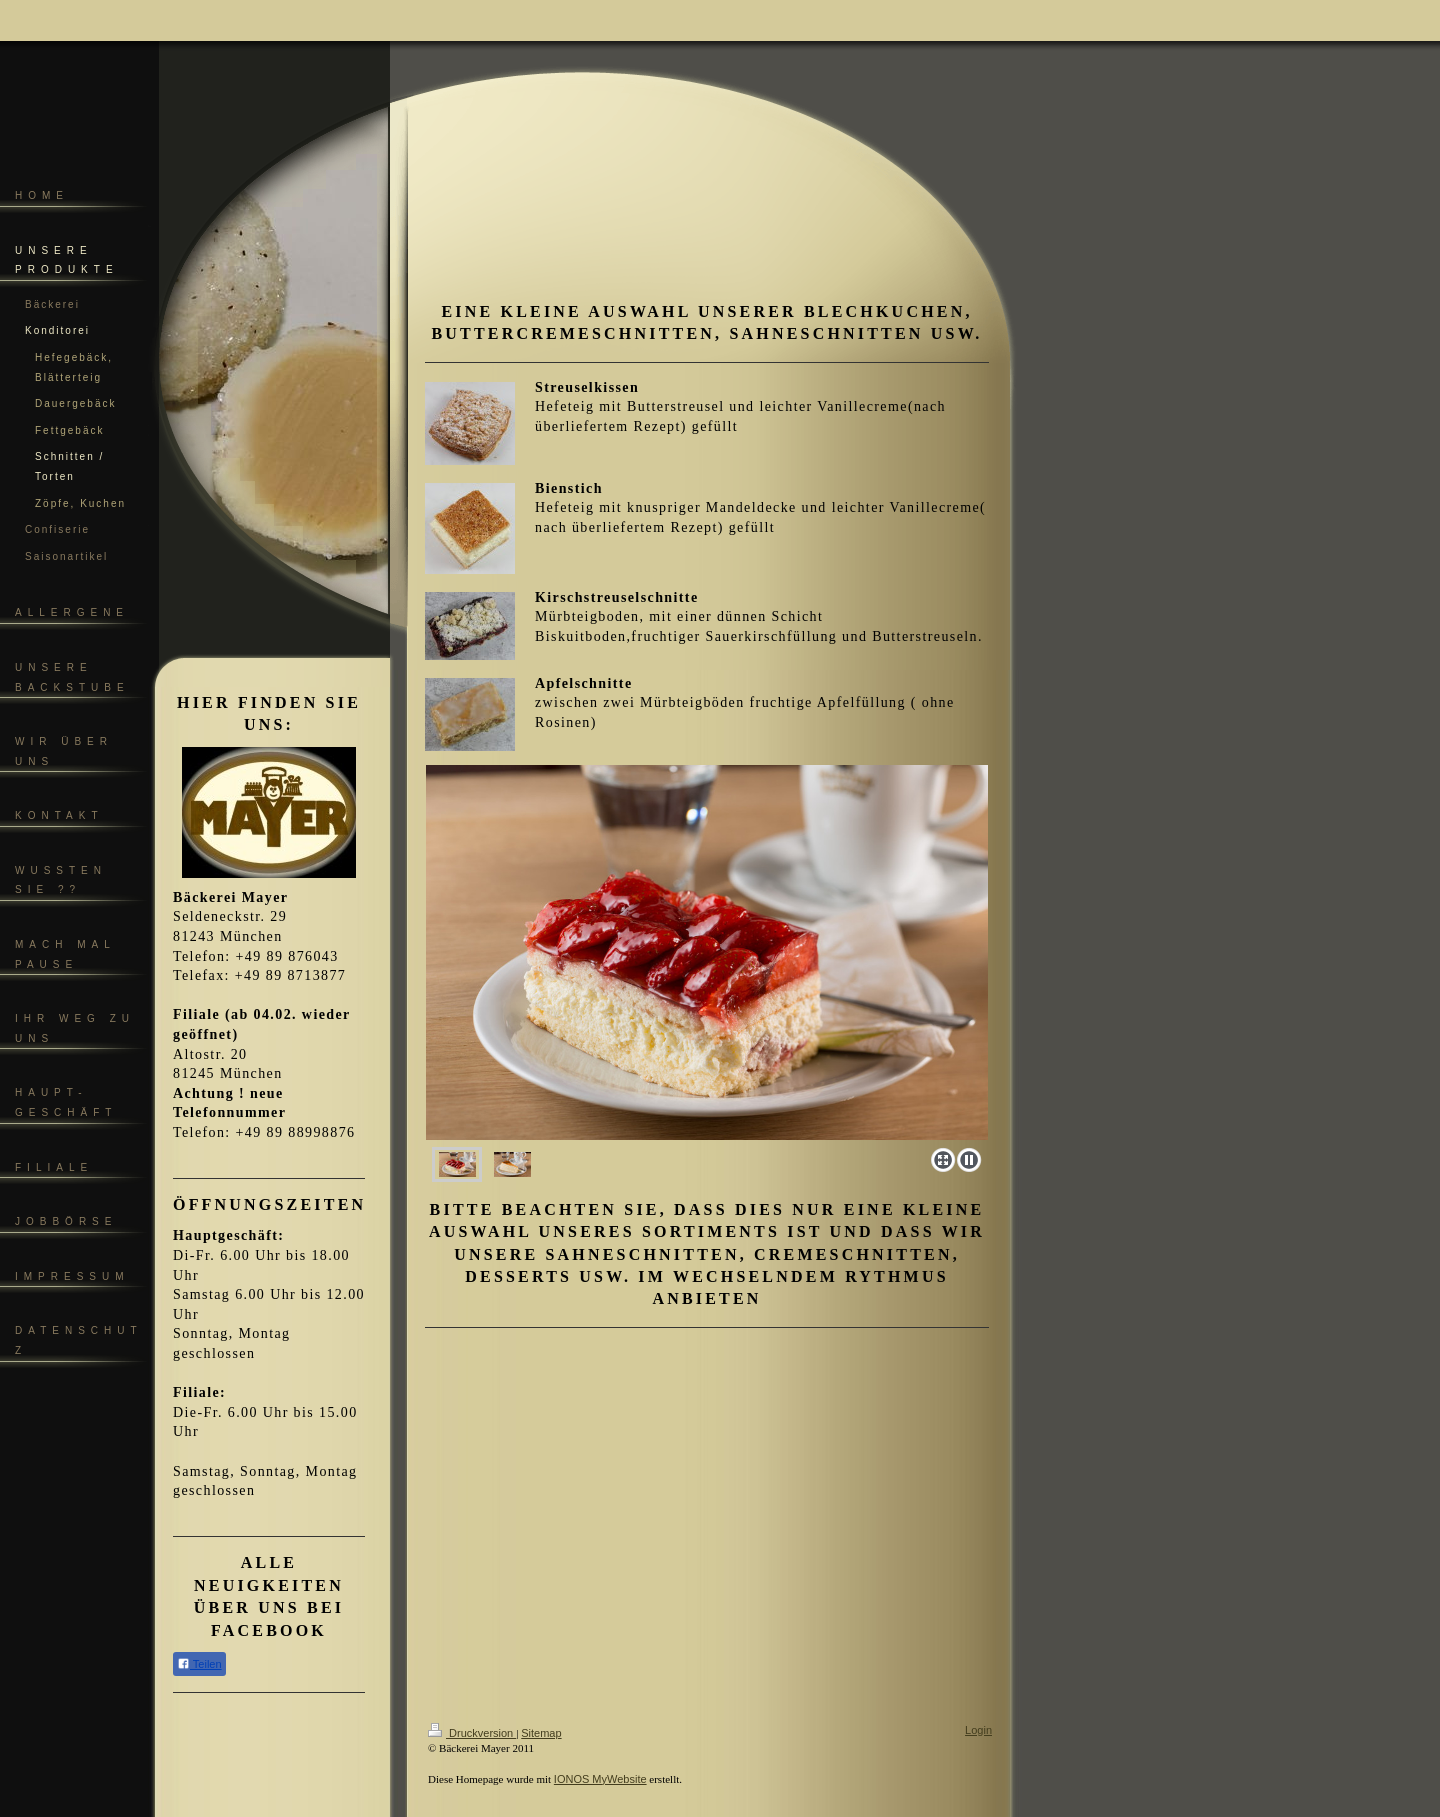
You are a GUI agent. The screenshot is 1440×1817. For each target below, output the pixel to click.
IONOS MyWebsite (600, 1779)
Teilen (199, 1663)
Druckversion (472, 1733)
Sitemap (541, 1733)
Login (978, 1730)
